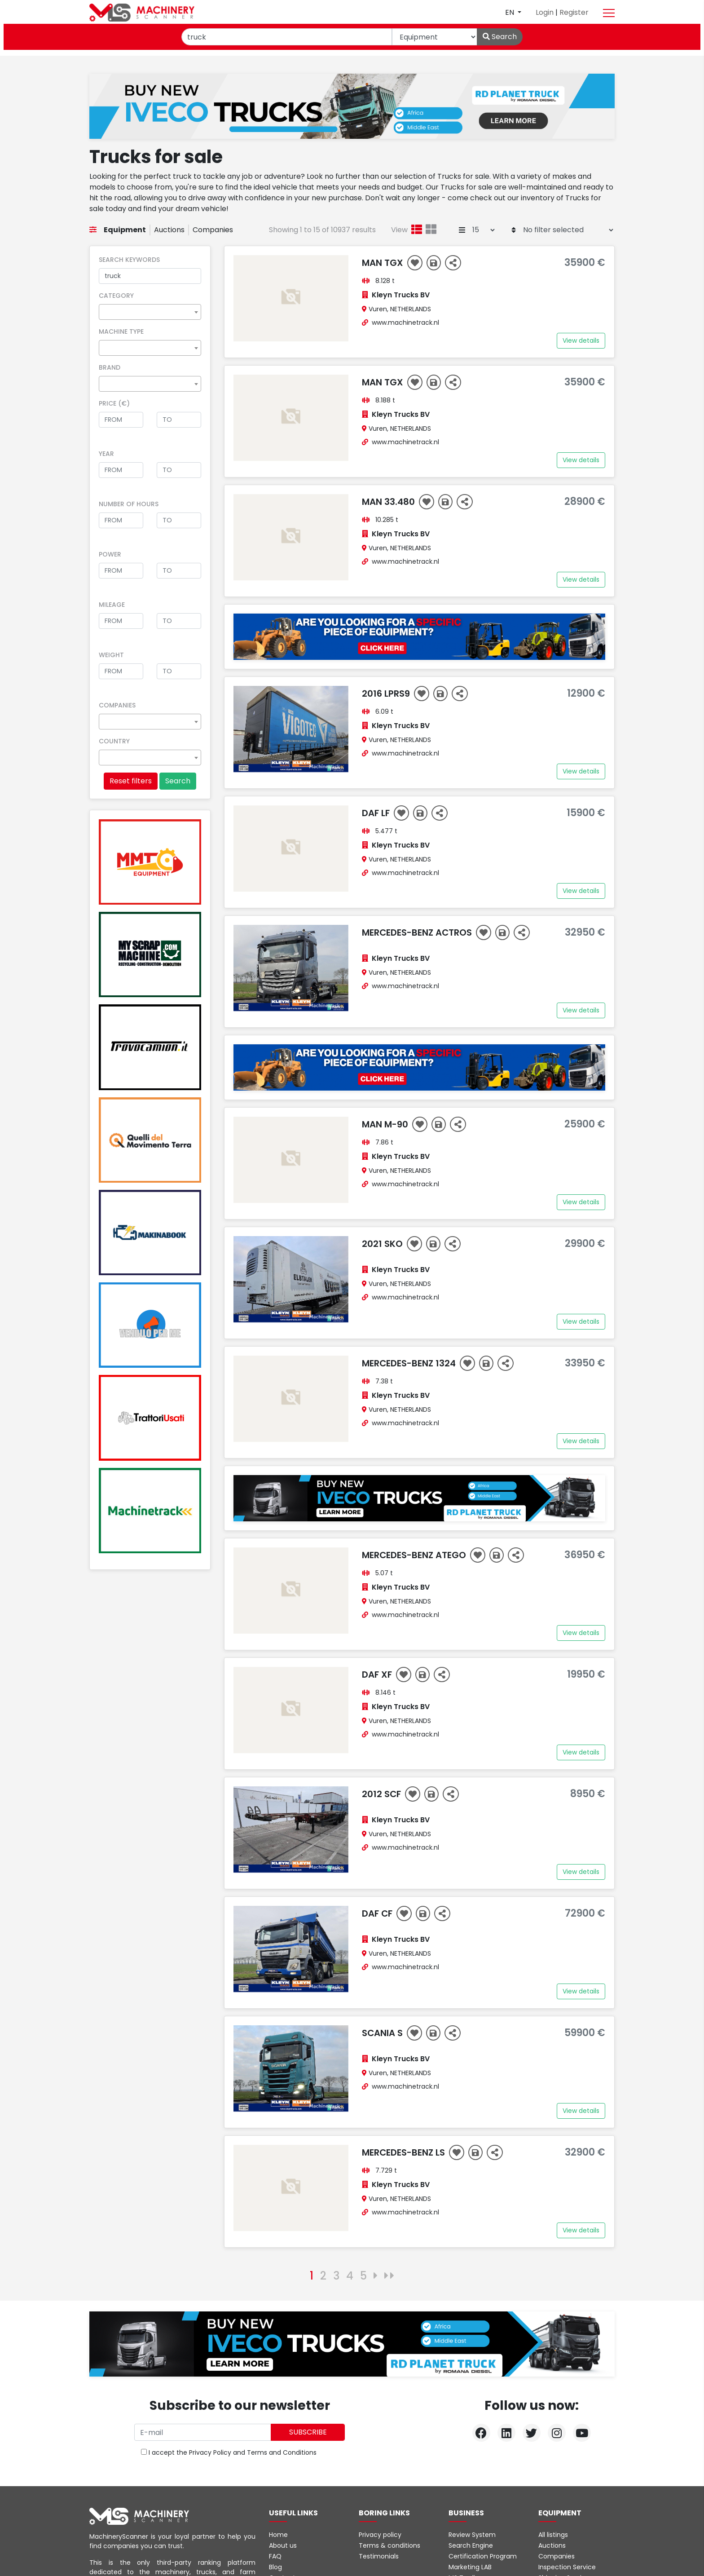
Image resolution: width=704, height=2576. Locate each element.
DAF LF (377, 813)
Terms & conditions (389, 2545)
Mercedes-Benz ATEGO (415, 1555)
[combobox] (150, 312)
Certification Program (483, 2556)
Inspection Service (567, 2567)
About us (283, 2545)
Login (545, 12)
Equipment (125, 230)
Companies (213, 230)
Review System (472, 2534)
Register (574, 12)
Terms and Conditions (282, 2452)
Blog (275, 2567)
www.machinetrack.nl (405, 322)
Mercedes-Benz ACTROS (418, 932)
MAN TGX (383, 262)
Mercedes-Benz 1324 (410, 1363)
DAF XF (378, 1674)
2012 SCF (382, 1794)
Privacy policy (380, 2534)
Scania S (383, 2033)
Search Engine (471, 2545)
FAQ (275, 2556)
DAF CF (378, 1913)
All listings (553, 2534)
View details (581, 340)
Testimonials (379, 2556)
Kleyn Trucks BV (401, 295)
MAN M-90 (386, 1124)
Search (500, 36)
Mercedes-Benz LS (404, 2152)
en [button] (510, 12)
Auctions (169, 230)
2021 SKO (383, 1243)
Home (278, 2534)
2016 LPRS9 (387, 693)
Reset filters (131, 781)
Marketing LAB (470, 2567)
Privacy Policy (210, 2452)
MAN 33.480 (389, 501)
